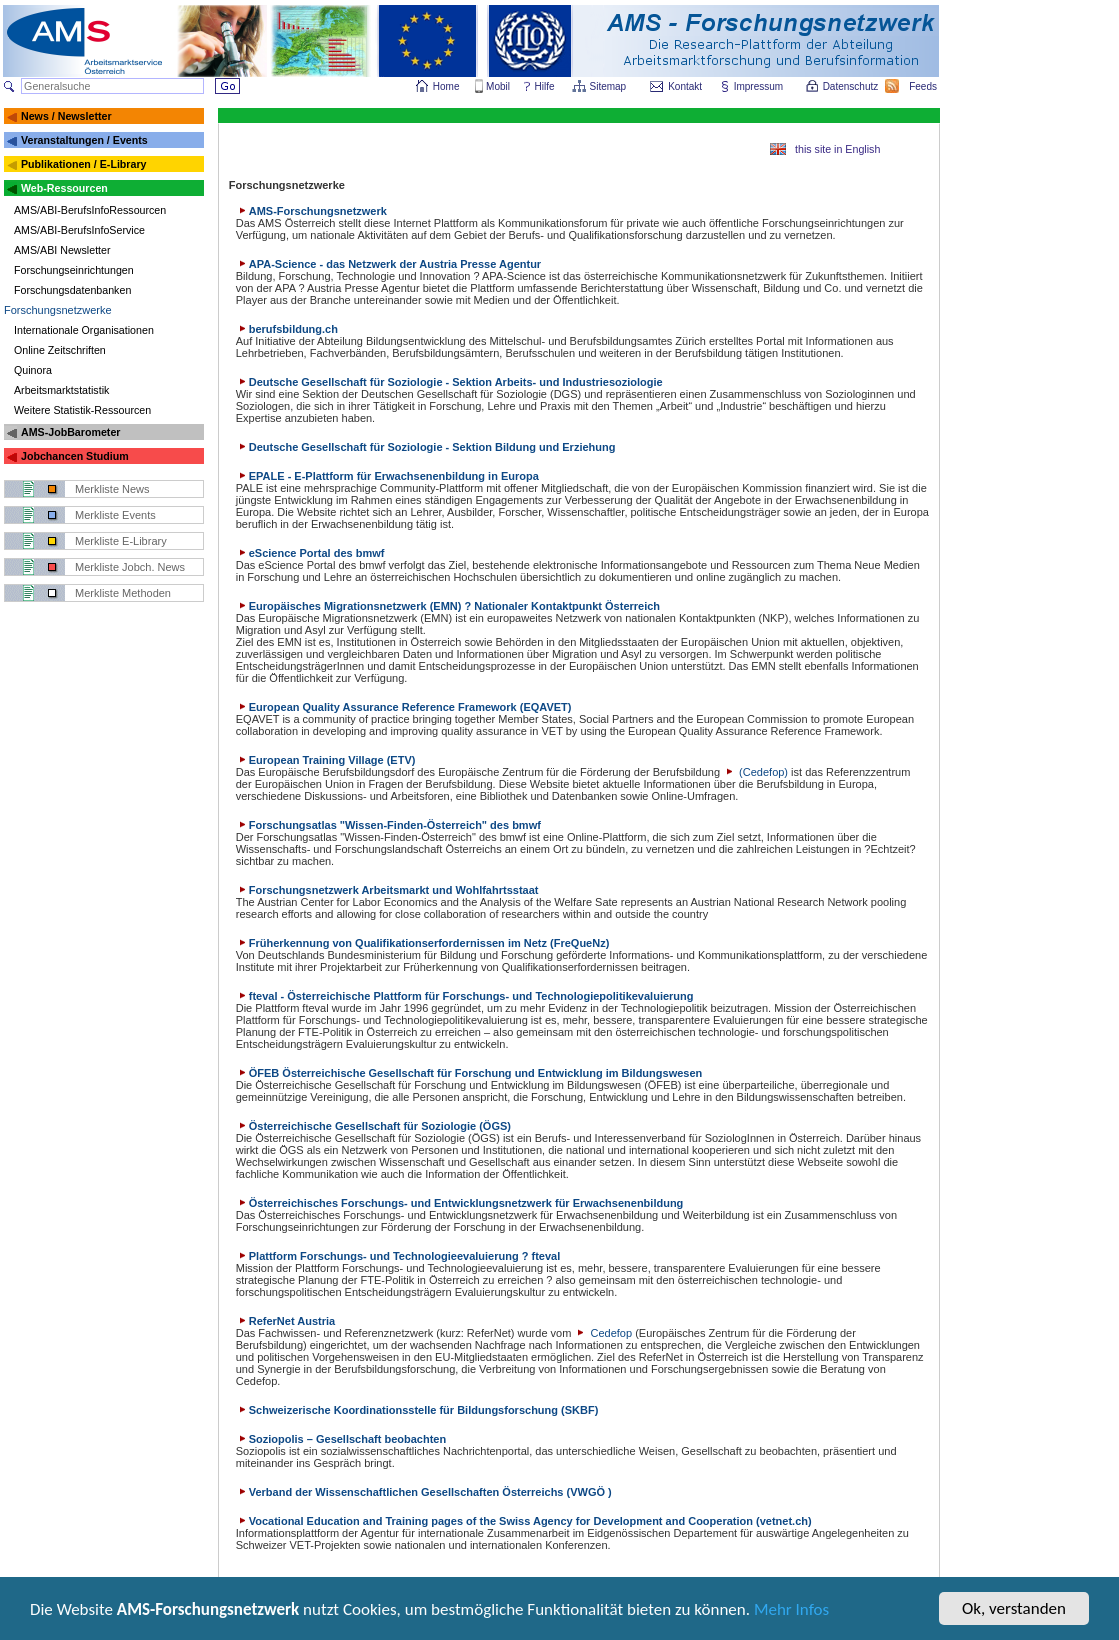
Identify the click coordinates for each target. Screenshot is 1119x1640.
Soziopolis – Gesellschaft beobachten (341, 1439)
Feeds (924, 86)
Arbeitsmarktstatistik (61, 390)
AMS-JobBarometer (70, 432)
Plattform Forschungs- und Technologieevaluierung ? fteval (398, 1256)
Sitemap (609, 86)
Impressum (759, 86)
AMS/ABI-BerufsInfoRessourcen (90, 210)
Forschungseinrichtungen (74, 270)
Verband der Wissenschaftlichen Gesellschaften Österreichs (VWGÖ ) (424, 1492)
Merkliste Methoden (123, 593)
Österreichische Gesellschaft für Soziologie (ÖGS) (373, 1126)
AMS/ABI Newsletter (62, 250)
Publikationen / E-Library (84, 164)
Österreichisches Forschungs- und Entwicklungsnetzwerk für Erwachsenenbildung (460, 1203)
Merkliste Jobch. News (130, 567)
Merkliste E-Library (121, 541)
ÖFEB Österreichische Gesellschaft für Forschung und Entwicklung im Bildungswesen (469, 1073)
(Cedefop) (755, 772)
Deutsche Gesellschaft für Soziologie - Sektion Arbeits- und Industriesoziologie (449, 382)
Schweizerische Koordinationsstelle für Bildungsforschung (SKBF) (417, 1410)
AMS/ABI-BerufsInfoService (79, 230)
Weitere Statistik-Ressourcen (82, 410)
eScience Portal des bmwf (310, 553)
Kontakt (685, 86)
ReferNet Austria (285, 1321)
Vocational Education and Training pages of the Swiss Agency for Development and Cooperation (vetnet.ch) (524, 1521)
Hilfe (545, 86)
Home (446, 86)
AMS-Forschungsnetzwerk (311, 211)
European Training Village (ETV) (326, 760)
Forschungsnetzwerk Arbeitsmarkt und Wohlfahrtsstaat (387, 890)
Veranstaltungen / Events (84, 140)
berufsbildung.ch (287, 329)
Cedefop (603, 1333)
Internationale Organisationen (84, 330)
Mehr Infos (791, 1610)
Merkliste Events (115, 515)
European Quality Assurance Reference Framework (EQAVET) (404, 707)
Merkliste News (112, 489)
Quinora (33, 370)
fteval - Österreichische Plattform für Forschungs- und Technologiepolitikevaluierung (465, 996)
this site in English (837, 149)
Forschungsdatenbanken (72, 290)
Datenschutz (852, 86)
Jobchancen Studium (75, 456)
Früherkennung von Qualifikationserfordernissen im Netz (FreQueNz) (423, 943)
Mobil (498, 86)
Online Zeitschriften (60, 350)
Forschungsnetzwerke (58, 310)
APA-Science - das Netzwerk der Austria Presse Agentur (388, 264)
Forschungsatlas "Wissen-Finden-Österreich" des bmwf (388, 825)
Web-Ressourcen (64, 188)
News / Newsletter (66, 116)
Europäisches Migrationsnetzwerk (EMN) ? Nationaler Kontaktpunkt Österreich (448, 606)
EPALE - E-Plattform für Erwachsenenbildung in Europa (387, 476)
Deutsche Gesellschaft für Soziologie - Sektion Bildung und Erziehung (426, 447)
